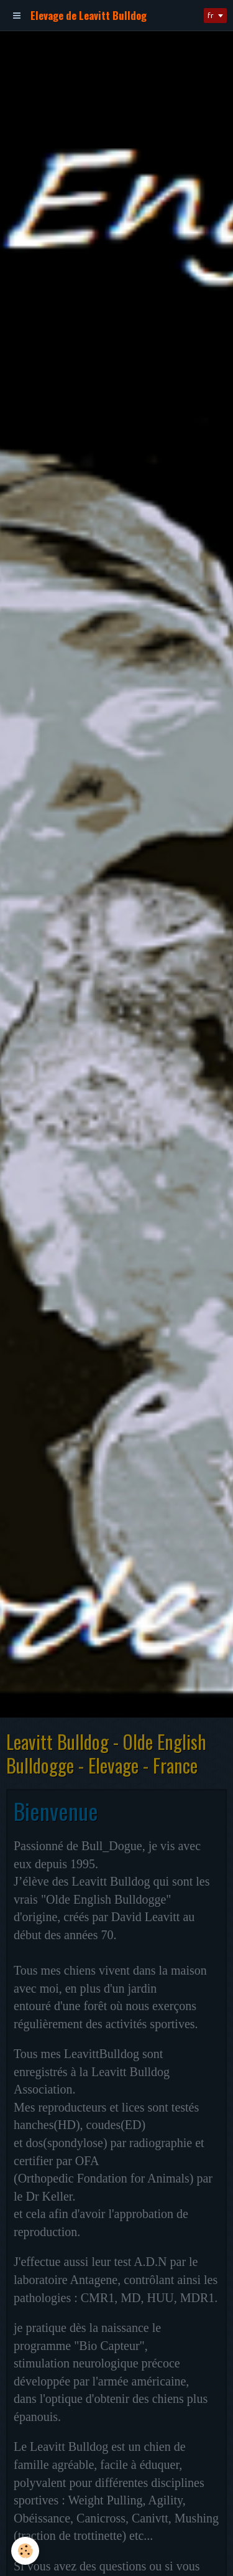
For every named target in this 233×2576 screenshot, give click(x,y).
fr (211, 15)
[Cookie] (25, 2551)
